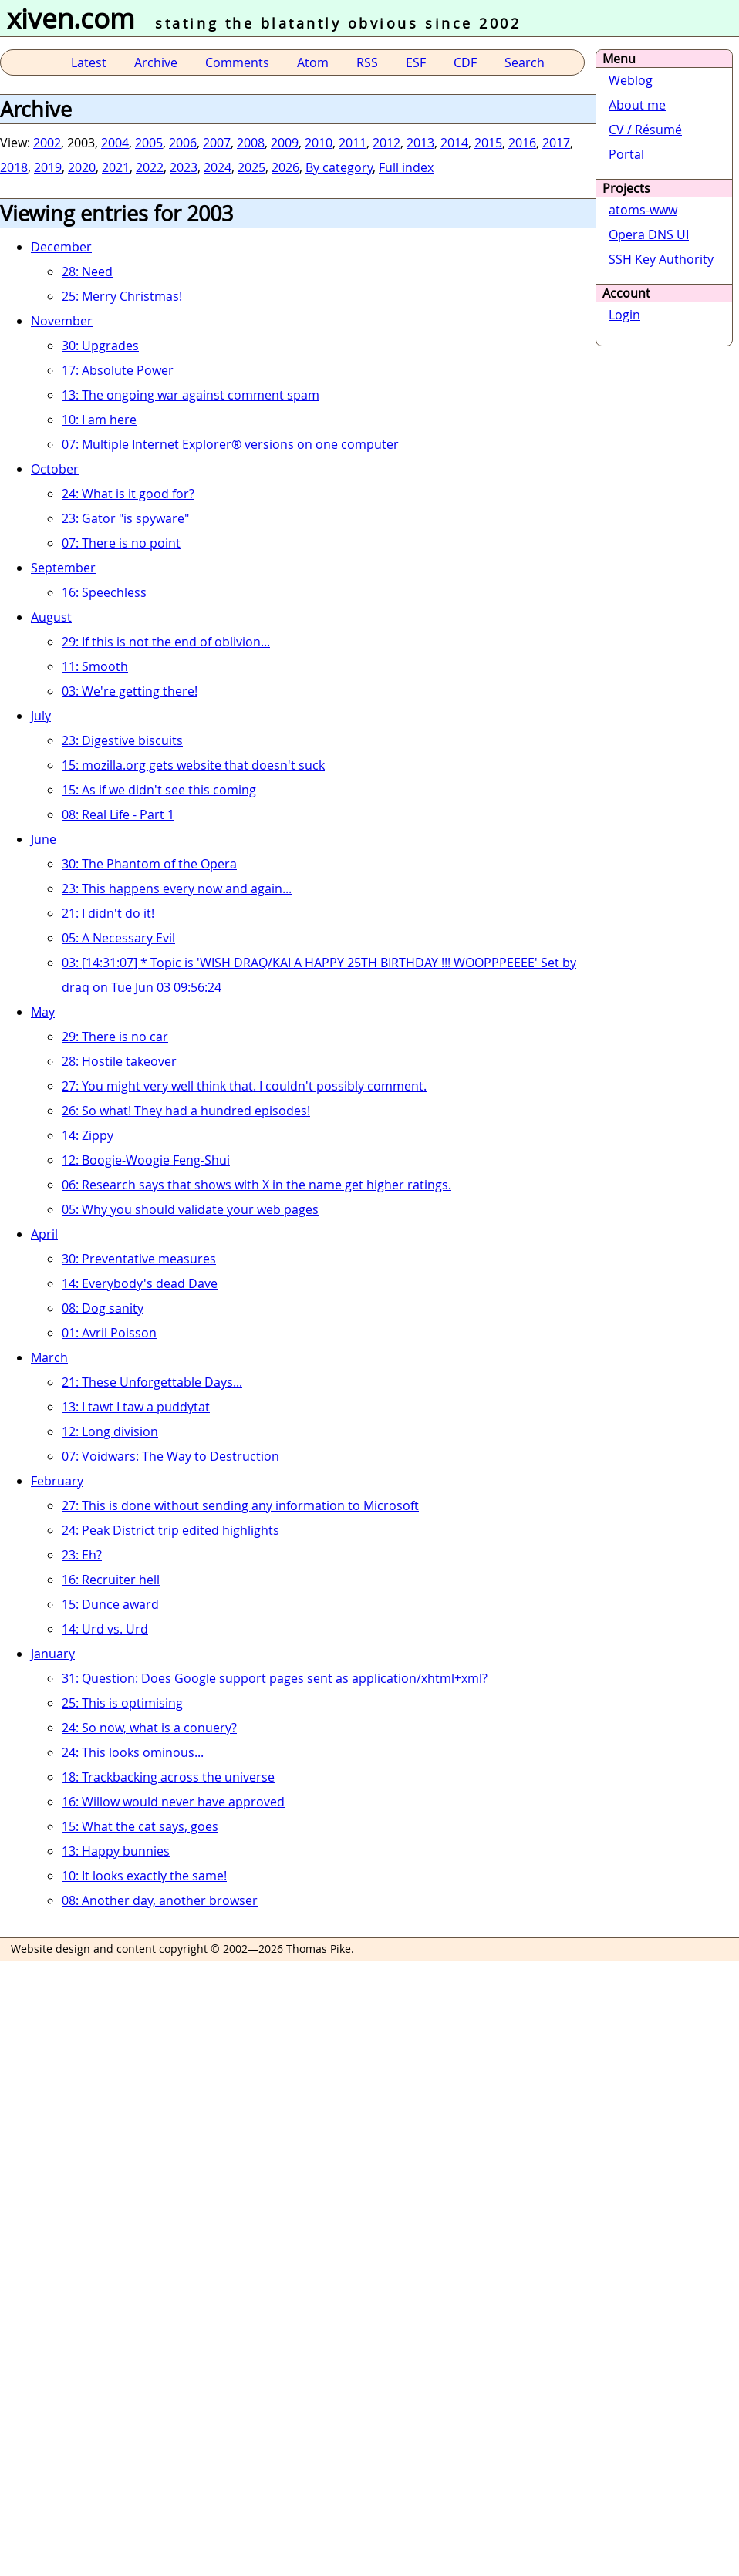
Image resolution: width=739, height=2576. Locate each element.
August (51, 617)
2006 (183, 142)
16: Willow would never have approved (173, 1801)
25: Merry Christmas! (122, 296)
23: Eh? (82, 1554)
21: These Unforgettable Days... (152, 1382)
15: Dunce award (110, 1604)
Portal (626, 154)
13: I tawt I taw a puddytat (136, 1406)
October (55, 468)
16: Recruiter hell (111, 1579)
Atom (313, 62)
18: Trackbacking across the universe (168, 1776)
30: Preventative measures (139, 1258)
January (53, 1653)
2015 (488, 142)
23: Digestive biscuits (122, 740)
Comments (237, 62)
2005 (149, 142)
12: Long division (110, 1431)
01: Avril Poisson (109, 1332)
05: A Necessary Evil (118, 937)
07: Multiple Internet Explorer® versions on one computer (230, 444)
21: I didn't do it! (108, 913)
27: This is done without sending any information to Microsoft (240, 1505)
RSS (367, 62)
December (61, 246)
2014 (454, 142)
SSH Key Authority (661, 259)
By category (339, 167)
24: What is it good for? (128, 493)
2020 (82, 167)
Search (524, 62)
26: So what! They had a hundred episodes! (186, 1110)
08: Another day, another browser (160, 1900)
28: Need (87, 271)
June (43, 839)
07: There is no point (121, 542)
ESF (416, 62)
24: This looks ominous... (133, 1752)
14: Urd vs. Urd (105, 1628)
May (43, 1011)
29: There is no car (115, 1036)
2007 (217, 142)
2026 (285, 167)
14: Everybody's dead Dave (140, 1283)
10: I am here (99, 419)
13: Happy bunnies (116, 1851)
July (41, 715)
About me (637, 104)
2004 (115, 142)
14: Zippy (87, 1135)
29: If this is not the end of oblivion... (166, 641)
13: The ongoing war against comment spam (190, 394)
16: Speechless (104, 592)
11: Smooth (95, 666)
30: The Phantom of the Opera (149, 863)
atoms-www (643, 209)
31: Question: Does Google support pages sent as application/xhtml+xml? (275, 1678)
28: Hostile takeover (119, 1061)
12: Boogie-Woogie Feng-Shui (146, 1159)
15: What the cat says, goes (140, 1826)
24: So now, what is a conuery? (149, 1727)
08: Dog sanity (102, 1308)
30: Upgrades (100, 345)
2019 (48, 167)
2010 (318, 142)
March (49, 1357)
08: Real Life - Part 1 (118, 814)
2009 (285, 142)
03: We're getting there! (129, 691)
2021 (116, 167)
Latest (88, 62)
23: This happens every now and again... (177, 888)
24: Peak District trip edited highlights (170, 1530)
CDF (465, 62)
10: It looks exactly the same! (144, 1875)
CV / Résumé (645, 129)
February (57, 1480)
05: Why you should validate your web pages (190, 1209)
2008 (251, 142)
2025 (251, 167)
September (63, 567)
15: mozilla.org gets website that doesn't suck (193, 765)
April (44, 1234)
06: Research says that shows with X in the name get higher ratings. (256, 1184)
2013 (420, 142)
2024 (217, 167)
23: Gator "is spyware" (125, 518)
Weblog (631, 80)
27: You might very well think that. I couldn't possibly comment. (244, 1085)
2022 (150, 167)
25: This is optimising (122, 1702)
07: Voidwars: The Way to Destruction (170, 1456)
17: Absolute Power (118, 370)
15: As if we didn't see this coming (159, 789)
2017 (556, 142)
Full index (406, 167)
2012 (386, 142)
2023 (183, 167)
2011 (352, 142)
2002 (47, 142)
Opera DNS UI (649, 234)
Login (624, 314)
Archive (155, 62)
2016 (522, 142)
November (62, 320)
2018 (14, 167)
